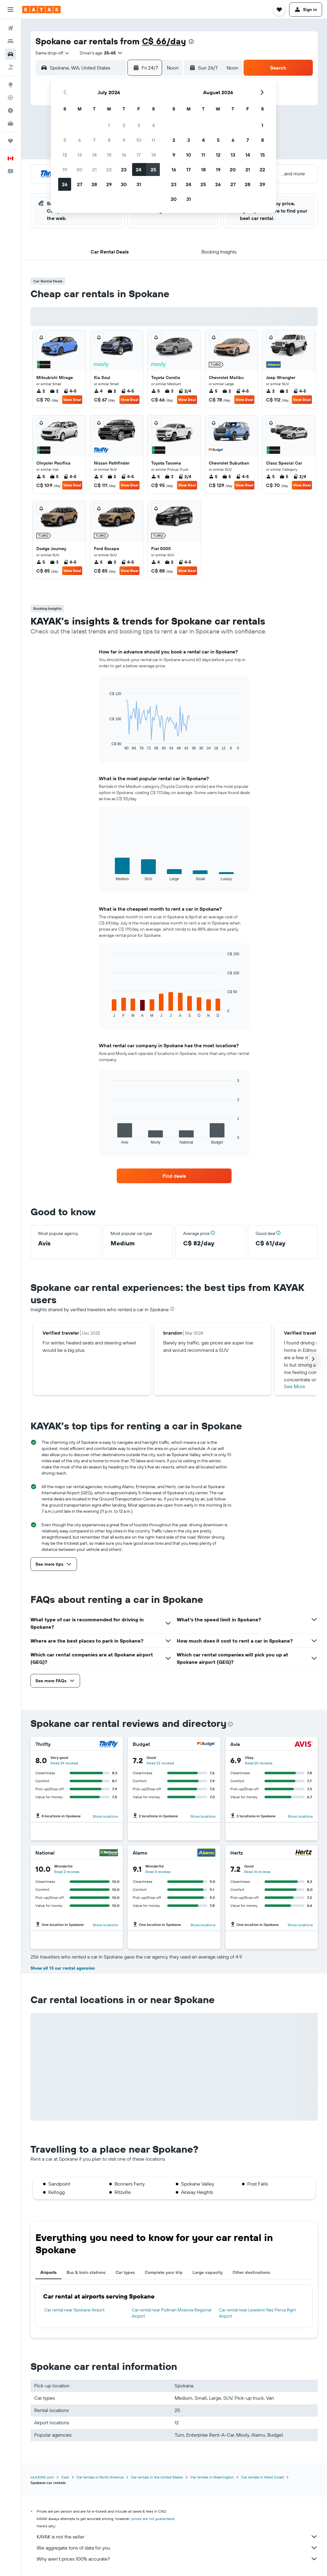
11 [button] (153, 140)
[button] (10, 9)
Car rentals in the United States (157, 2477)
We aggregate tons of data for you (177, 2547)
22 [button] (109, 169)
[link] (174, 1175)
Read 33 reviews (160, 1763)
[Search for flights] (10, 28)
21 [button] (94, 169)
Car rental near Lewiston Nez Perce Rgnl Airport (257, 2313)
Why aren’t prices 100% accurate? (177, 2558)
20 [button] (79, 169)
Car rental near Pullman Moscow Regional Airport (171, 2313)
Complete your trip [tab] (164, 2272)
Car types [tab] (125, 2272)
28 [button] (94, 184)
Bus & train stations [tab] (86, 2272)
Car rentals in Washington (212, 2477)
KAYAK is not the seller (177, 2536)
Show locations (105, 1816)
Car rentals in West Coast (262, 2477)
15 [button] (109, 155)
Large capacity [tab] (207, 2272)
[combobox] (52, 53)
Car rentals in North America (99, 2477)
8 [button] (109, 140)
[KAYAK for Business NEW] (10, 123)
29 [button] (109, 184)
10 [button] (138, 140)
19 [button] (65, 169)
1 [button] (109, 125)
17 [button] (138, 155)
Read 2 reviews (66, 1871)
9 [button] (124, 140)
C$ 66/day (164, 41)
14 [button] (94, 155)
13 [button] (79, 155)
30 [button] (124, 184)
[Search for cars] (10, 54)
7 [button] (94, 140)
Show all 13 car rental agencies (62, 1968)
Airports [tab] (48, 2272)
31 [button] (138, 184)
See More (294, 1386)
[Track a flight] (10, 97)
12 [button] (65, 155)
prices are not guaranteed (152, 2518)
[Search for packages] (10, 67)
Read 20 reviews (258, 1763)
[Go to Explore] (10, 84)
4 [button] (153, 125)
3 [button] (138, 125)
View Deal (72, 399)
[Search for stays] (10, 41)
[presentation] (191, 41)
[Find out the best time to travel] (10, 110)
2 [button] (124, 125)
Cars (65, 2477)
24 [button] (138, 169)
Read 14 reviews (257, 1871)
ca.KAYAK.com (42, 2477)
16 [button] (124, 155)
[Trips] (10, 141)
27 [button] (79, 184)
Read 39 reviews (64, 1763)
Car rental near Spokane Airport (74, 2310)
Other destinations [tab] (251, 2272)
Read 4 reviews (158, 1871)
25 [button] (153, 169)
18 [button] (153, 155)
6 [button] (79, 140)
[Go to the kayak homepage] (41, 9)
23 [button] (124, 169)
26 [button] (64, 184)
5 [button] (64, 140)
